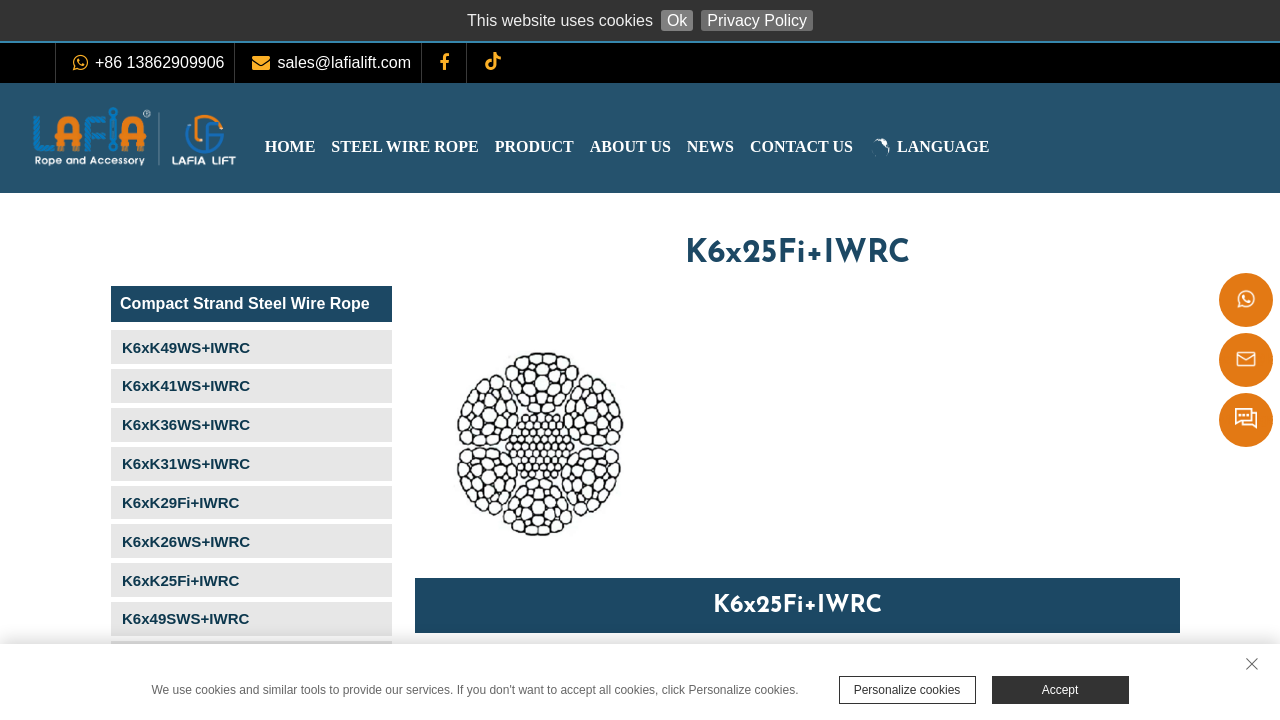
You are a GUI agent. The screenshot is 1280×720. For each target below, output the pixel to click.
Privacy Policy (757, 20)
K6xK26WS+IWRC (186, 541)
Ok (677, 20)
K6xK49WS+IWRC (186, 347)
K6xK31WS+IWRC (186, 463)
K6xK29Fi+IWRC (180, 502)
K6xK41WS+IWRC (186, 385)
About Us (670, 146)
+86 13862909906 (159, 62)
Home (330, 146)
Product (574, 146)
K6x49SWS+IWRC (185, 618)
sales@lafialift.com (344, 62)
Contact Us (841, 146)
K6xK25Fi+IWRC (180, 580)
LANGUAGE (969, 148)
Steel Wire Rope (444, 146)
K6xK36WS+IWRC (186, 424)
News (750, 146)
